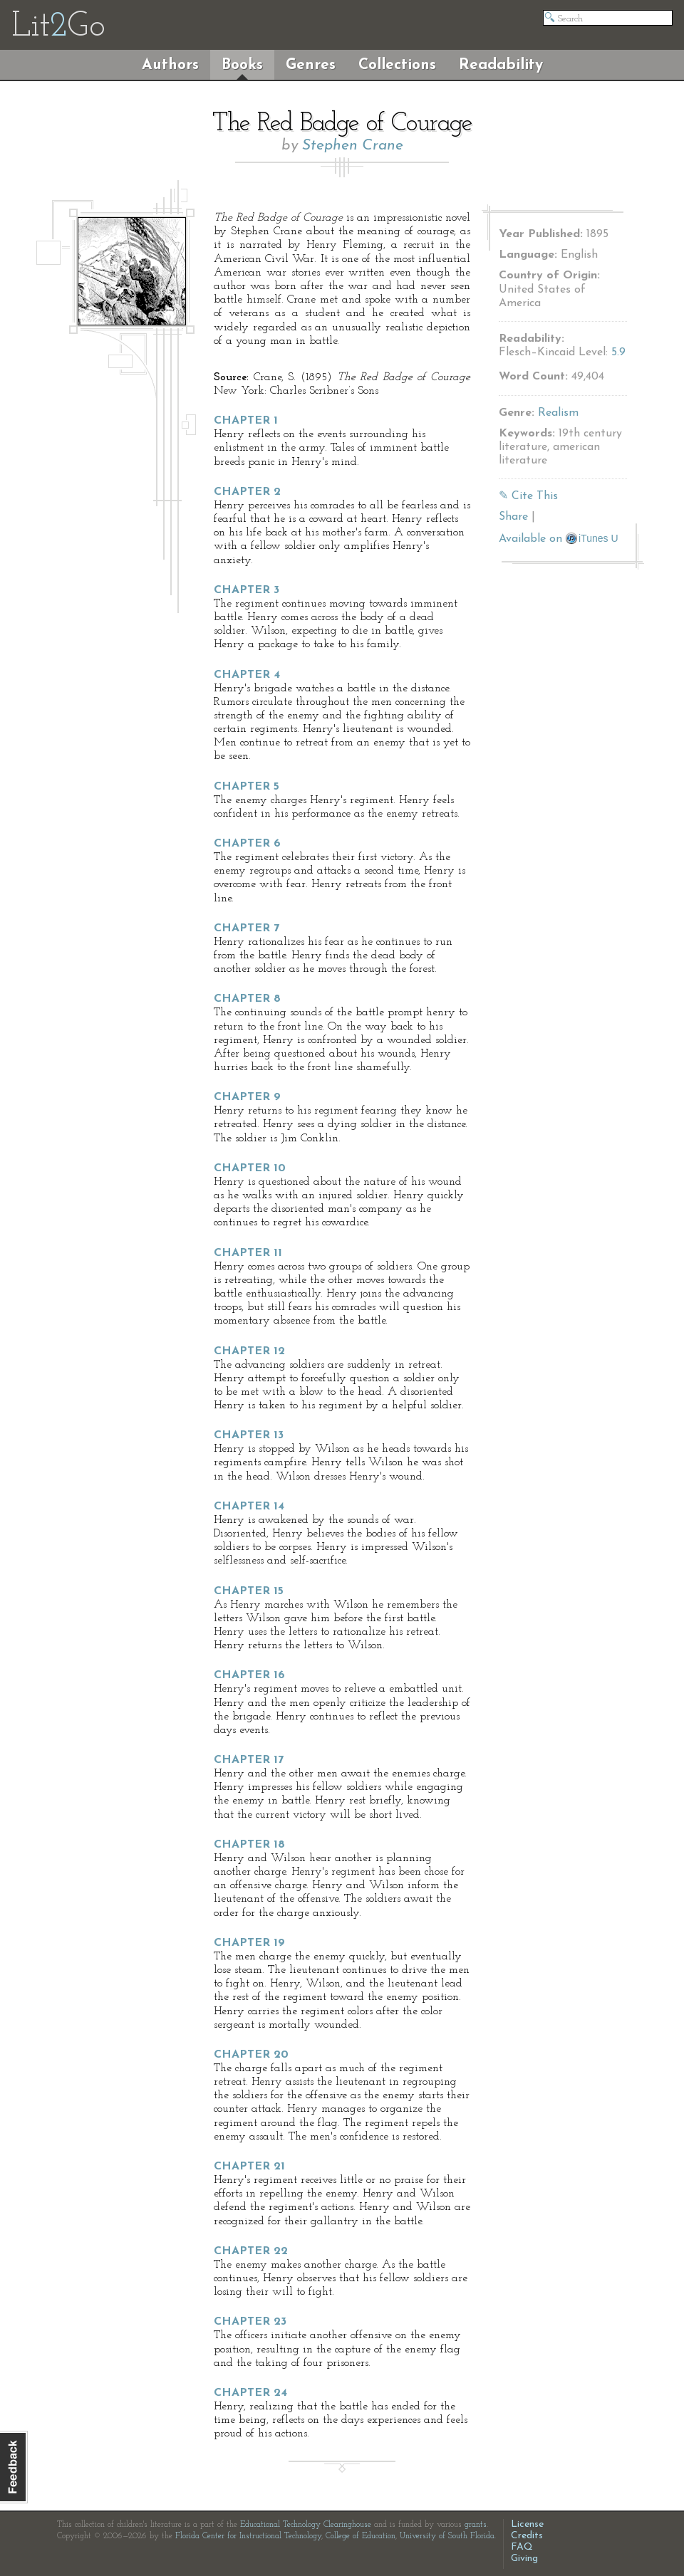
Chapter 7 (246, 928)
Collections (397, 65)
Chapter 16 (249, 1675)
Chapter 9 (247, 1097)
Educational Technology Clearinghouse (305, 2524)
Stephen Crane (352, 145)
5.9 (618, 352)
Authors (170, 65)
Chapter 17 (249, 1760)
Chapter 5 (246, 786)
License (527, 2524)
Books (242, 65)
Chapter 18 (249, 1844)
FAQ (522, 2547)
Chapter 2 (247, 492)
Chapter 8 (247, 999)
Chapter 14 (249, 1506)
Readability (501, 65)
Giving (524, 2558)
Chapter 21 (249, 2166)
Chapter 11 (248, 1253)
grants (476, 2524)
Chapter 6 (247, 843)
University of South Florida (447, 2536)
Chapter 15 (249, 1591)
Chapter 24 (250, 2393)
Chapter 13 (249, 1435)
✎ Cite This (528, 496)
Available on (558, 539)
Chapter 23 (250, 2322)
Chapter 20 (251, 2055)
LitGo (58, 27)
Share (513, 517)
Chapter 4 (247, 675)
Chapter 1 (246, 420)
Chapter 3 (246, 590)
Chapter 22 (251, 2251)
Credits (527, 2535)
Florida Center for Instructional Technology (248, 2536)
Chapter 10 (250, 1168)
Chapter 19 (249, 1943)
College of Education (360, 2536)
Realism (558, 413)
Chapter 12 (249, 1351)
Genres (311, 65)
